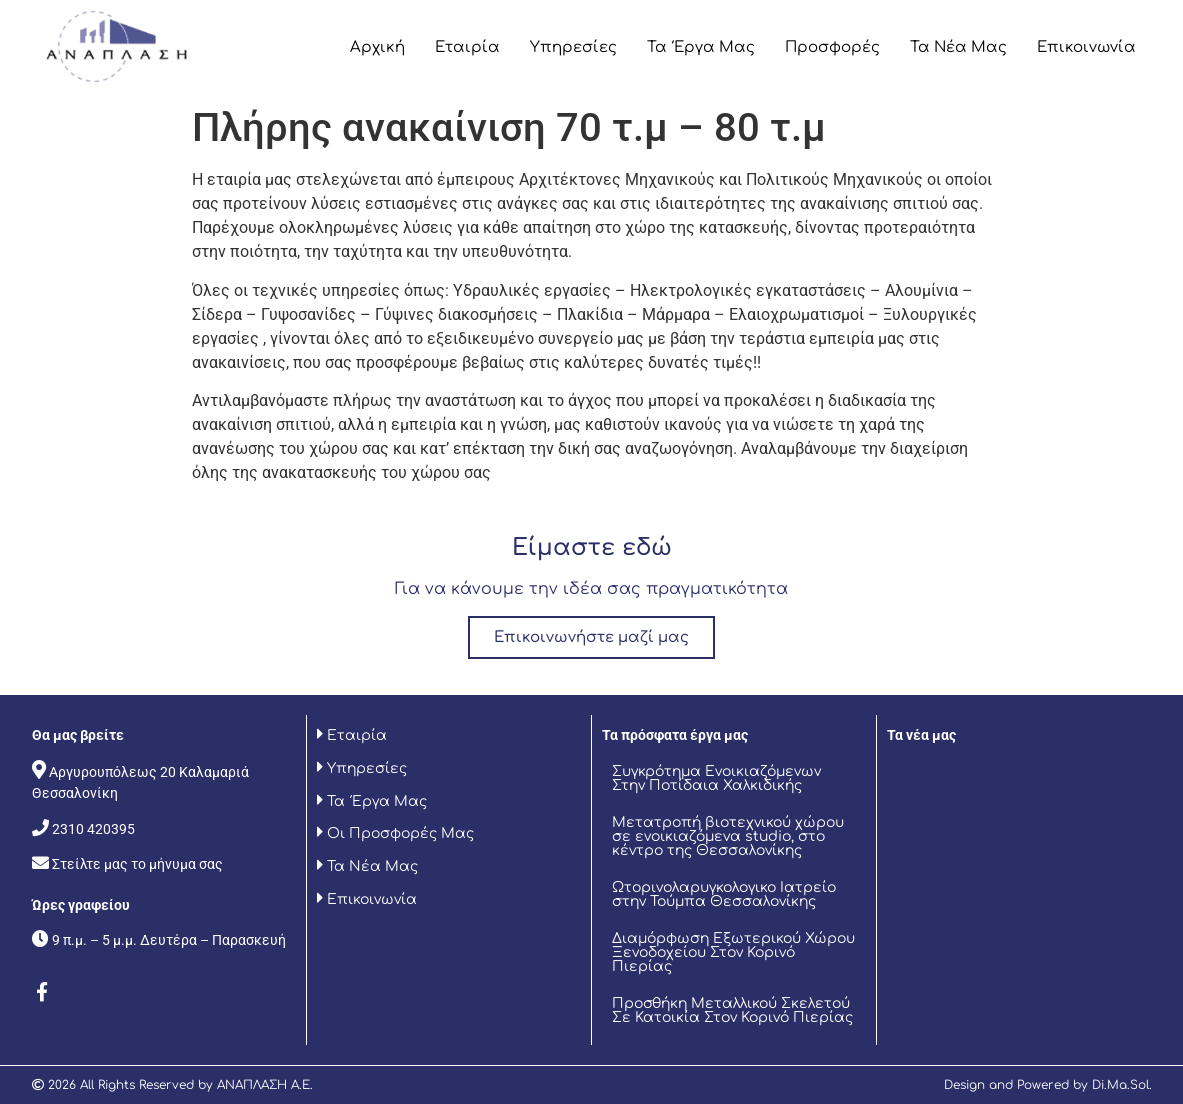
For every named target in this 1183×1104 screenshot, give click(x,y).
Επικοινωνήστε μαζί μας (591, 637)
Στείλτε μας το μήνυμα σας (137, 864)
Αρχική (377, 47)
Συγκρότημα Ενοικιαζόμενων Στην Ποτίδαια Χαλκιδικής (716, 778)
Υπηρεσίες (573, 47)
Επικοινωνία (1086, 47)
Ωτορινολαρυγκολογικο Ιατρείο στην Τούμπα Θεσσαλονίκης (724, 894)
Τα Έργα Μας (701, 47)
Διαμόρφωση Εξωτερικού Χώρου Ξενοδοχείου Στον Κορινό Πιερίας (733, 952)
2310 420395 (93, 829)
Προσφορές (832, 47)
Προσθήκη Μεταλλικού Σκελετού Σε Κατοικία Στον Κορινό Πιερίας (732, 1010)
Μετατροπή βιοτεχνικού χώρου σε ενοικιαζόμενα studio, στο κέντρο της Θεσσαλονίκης (728, 836)
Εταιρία (467, 47)
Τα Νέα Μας (958, 47)
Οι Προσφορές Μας (398, 833)
